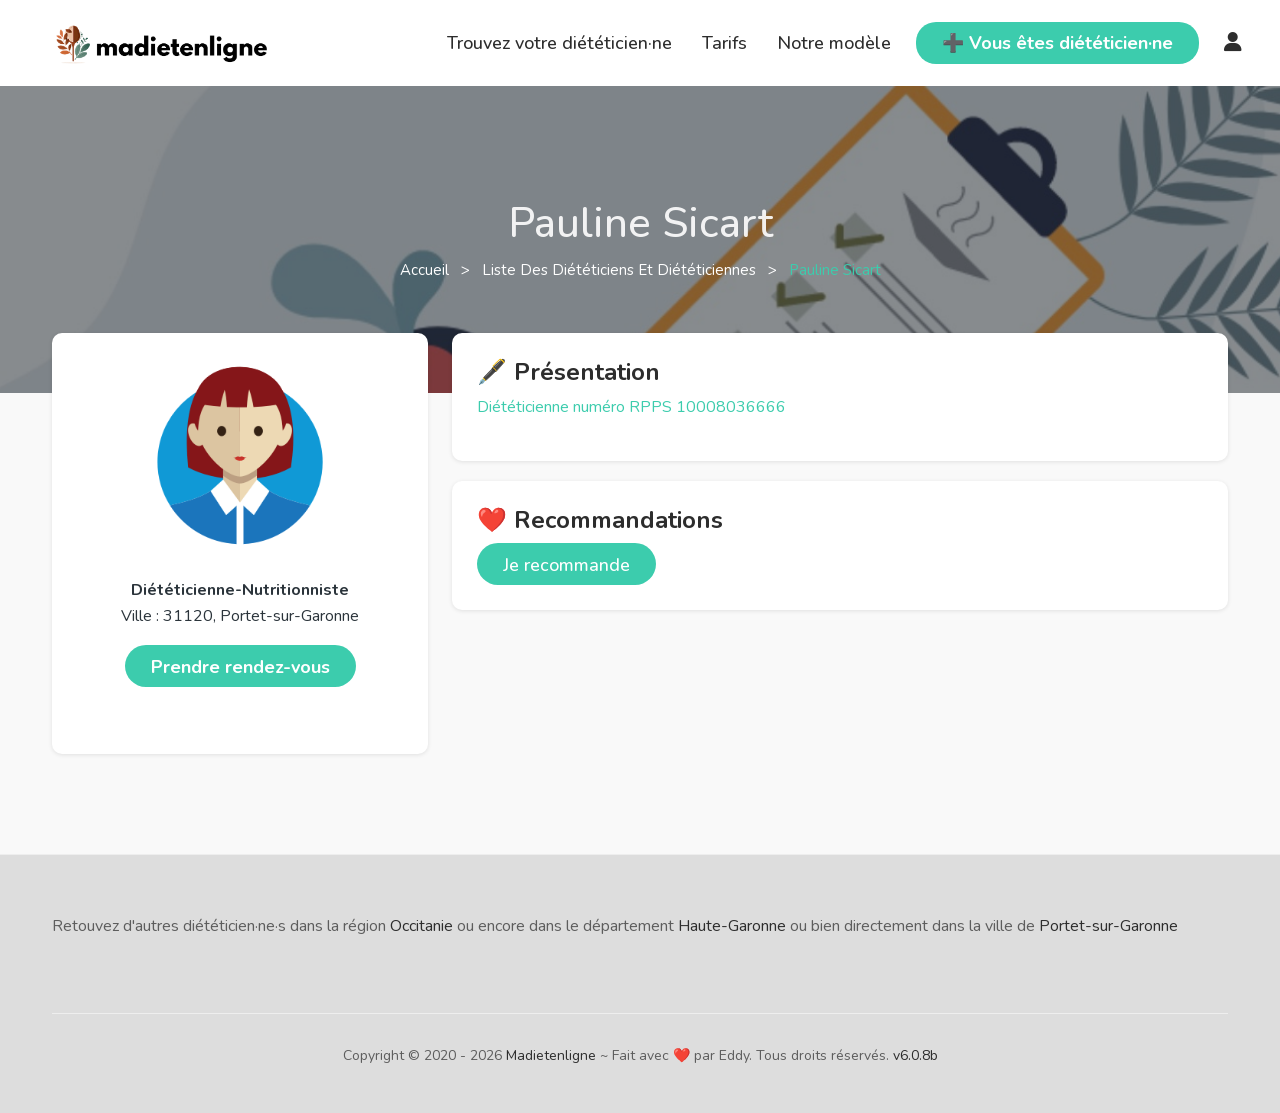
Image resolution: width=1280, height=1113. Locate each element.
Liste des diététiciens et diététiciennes (621, 270)
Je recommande (566, 565)
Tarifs (724, 43)
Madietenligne (551, 1055)
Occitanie (421, 926)
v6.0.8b (915, 1055)
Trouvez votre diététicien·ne (559, 43)
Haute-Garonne (732, 926)
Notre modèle (834, 43)
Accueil (426, 270)
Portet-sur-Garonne (1108, 926)
